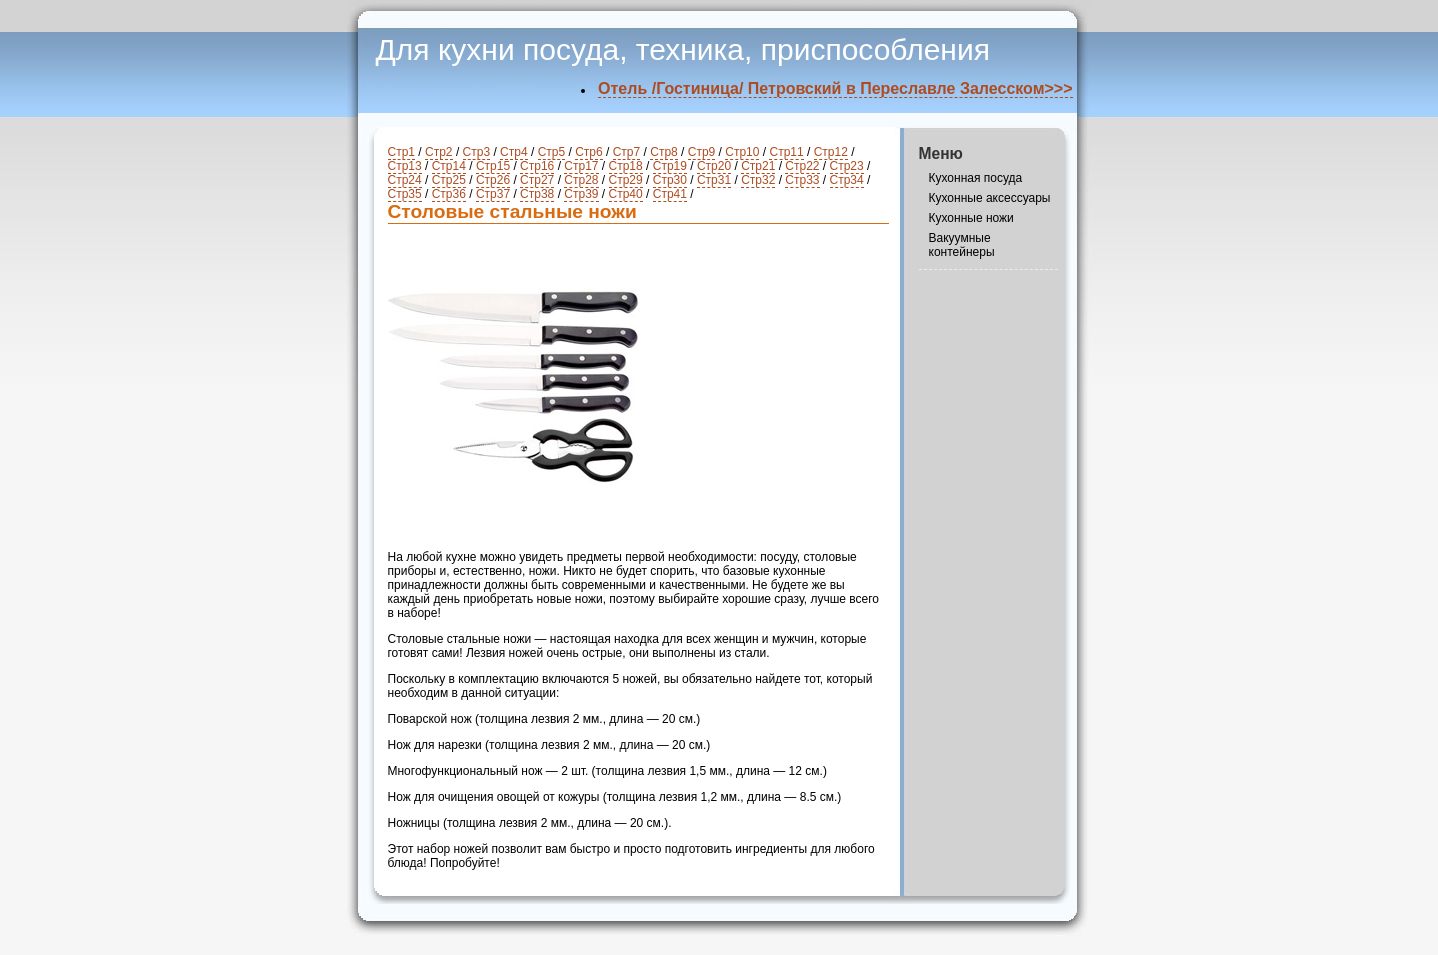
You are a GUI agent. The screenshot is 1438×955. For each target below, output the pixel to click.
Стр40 (626, 194)
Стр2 (439, 152)
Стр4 (514, 152)
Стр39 (581, 194)
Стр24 (405, 180)
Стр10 (742, 152)
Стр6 (589, 152)
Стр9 (702, 152)
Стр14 (449, 166)
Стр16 (537, 166)
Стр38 (537, 194)
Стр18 (626, 166)
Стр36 (449, 194)
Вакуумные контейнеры (962, 245)
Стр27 (537, 180)
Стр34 (847, 180)
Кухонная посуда (976, 178)
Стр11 (786, 152)
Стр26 (493, 180)
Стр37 (493, 194)
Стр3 (477, 152)
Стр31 (714, 180)
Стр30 (670, 180)
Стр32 (758, 180)
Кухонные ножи (971, 218)
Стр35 (405, 194)
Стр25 (449, 180)
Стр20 (714, 166)
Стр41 (670, 194)
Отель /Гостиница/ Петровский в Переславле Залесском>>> (835, 88)
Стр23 (847, 166)
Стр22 (802, 166)
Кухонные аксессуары (990, 198)
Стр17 (581, 166)
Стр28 (581, 180)
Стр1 (402, 152)
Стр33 (802, 180)
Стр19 (670, 166)
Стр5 (552, 152)
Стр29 (626, 180)
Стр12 (831, 152)
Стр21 (758, 166)
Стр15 (493, 166)
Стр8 (664, 152)
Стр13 (405, 166)
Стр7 (627, 152)
